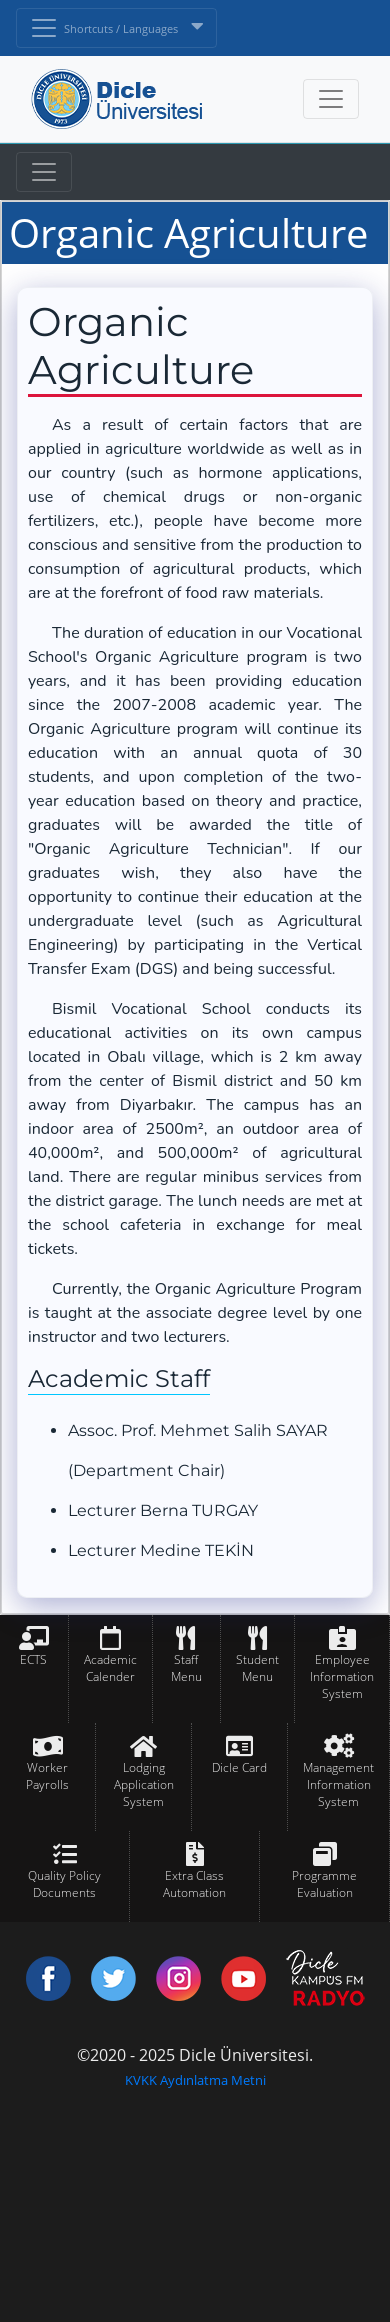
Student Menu (257, 1668)
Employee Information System (342, 1676)
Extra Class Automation (194, 1884)
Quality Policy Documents (64, 1884)
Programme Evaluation (324, 1884)
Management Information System (338, 1784)
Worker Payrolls (47, 1776)
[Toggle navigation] (44, 172)
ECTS (33, 1659)
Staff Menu (186, 1668)
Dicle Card (239, 1767)
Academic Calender (110, 1668)
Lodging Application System (144, 1784)
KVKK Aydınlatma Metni (195, 2080)
